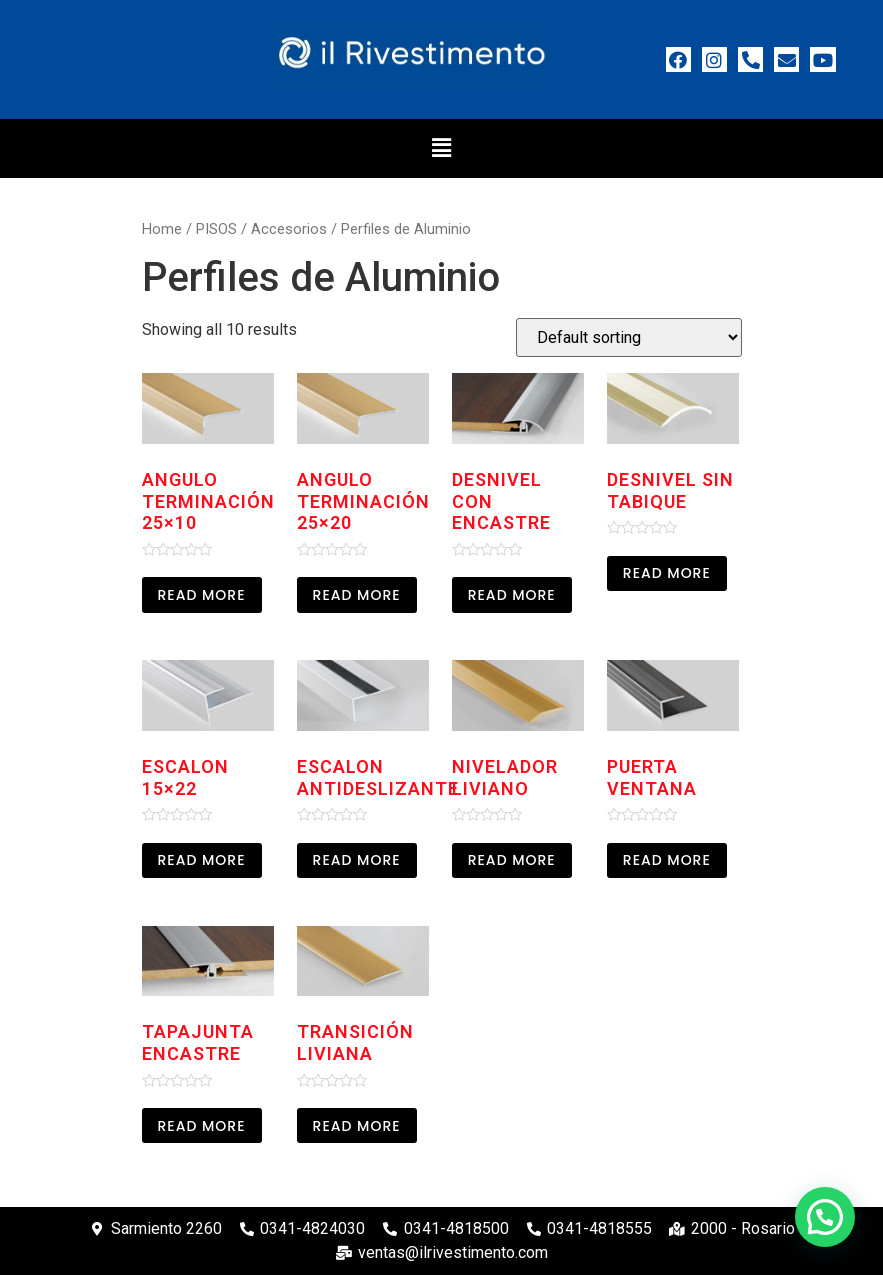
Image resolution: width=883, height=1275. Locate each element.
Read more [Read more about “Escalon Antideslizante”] (357, 860)
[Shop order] (629, 337)
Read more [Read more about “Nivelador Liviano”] (512, 860)
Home (162, 229)
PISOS (216, 229)
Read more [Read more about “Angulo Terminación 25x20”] (357, 595)
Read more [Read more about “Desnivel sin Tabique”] (667, 573)
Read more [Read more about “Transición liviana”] (357, 1126)
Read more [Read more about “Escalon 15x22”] (202, 860)
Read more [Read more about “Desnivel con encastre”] (512, 595)
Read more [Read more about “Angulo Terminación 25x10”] (202, 595)
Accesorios (289, 229)
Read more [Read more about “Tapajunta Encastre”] (202, 1126)
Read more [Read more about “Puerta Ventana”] (667, 860)
